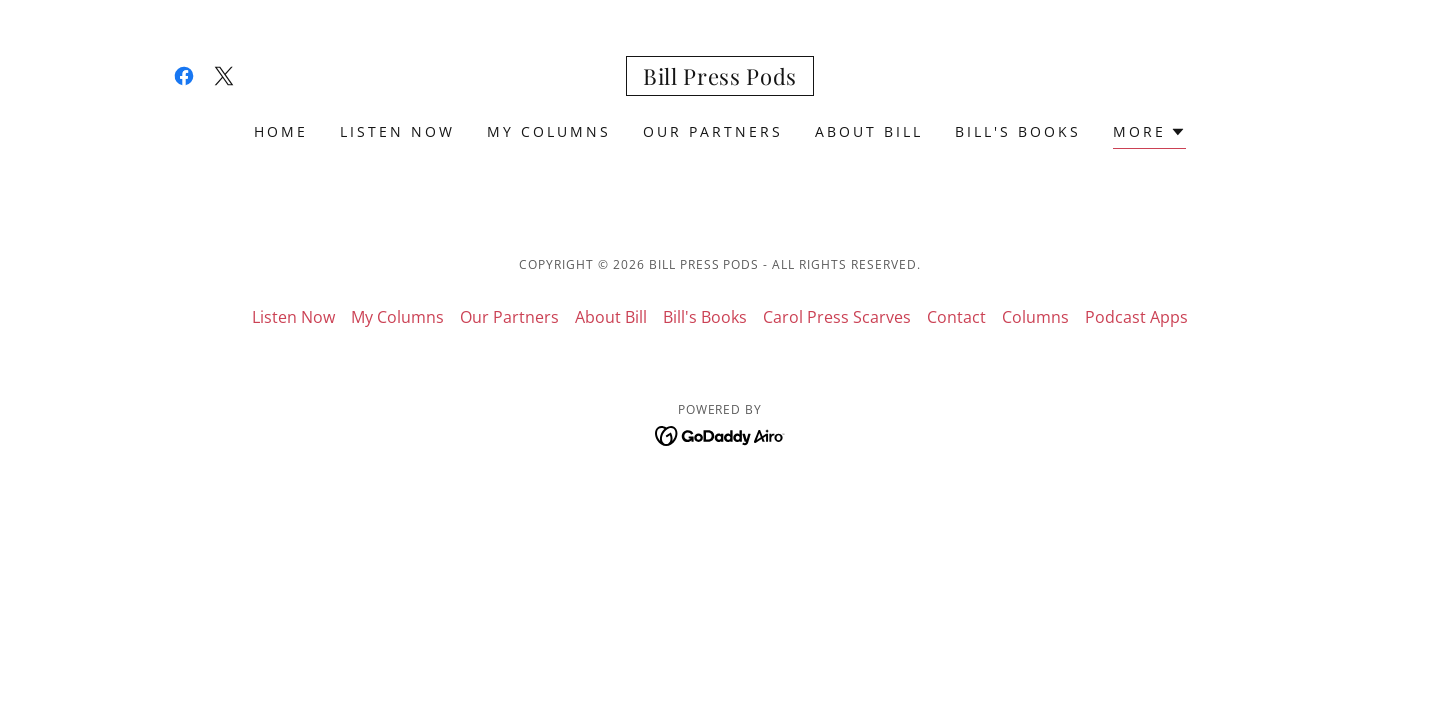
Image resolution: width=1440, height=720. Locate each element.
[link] (184, 76)
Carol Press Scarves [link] (837, 317)
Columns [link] (1035, 317)
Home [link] (281, 131)
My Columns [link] (549, 131)
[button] (1149, 134)
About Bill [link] (869, 131)
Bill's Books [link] (1018, 131)
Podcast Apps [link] (1136, 317)
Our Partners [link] (713, 131)
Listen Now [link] (397, 131)
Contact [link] (956, 317)
